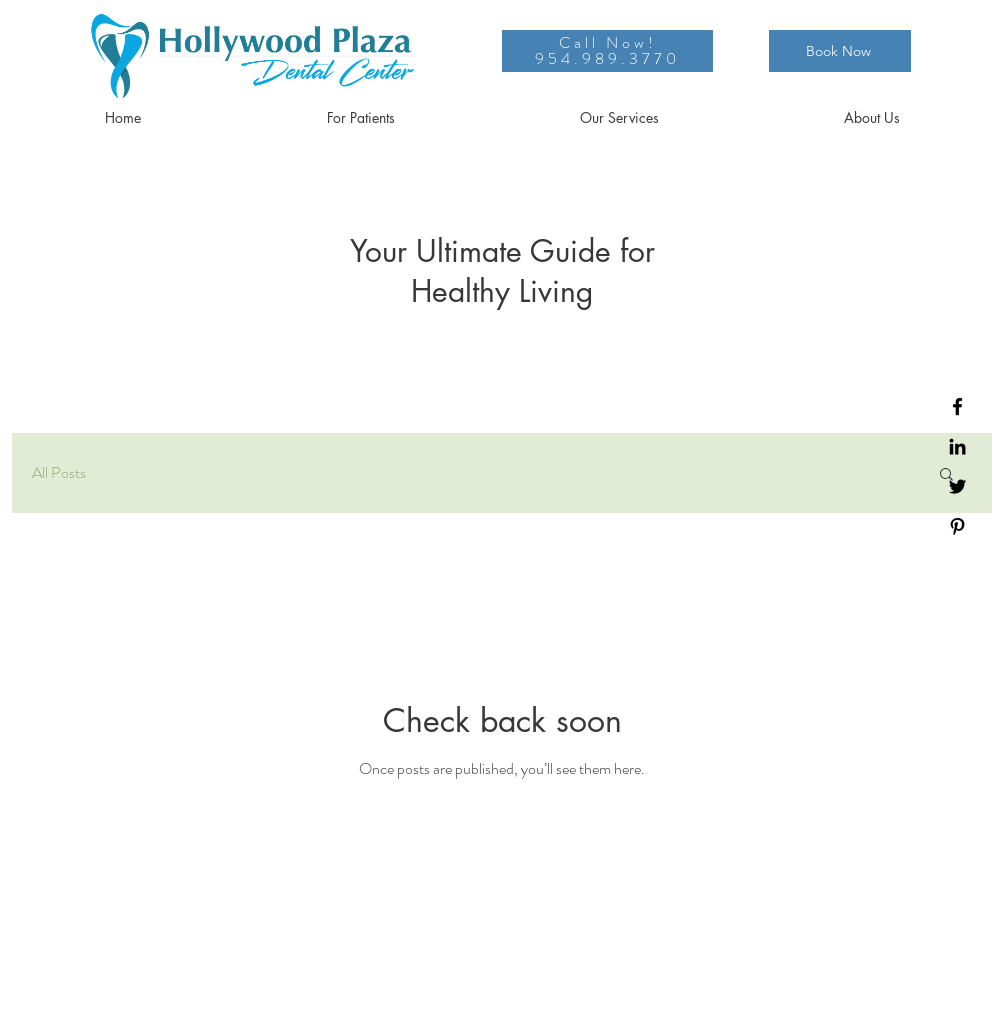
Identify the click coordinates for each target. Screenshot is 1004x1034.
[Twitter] (957, 486)
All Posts (59, 473)
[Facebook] (957, 406)
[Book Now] (840, 51)
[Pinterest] (957, 526)
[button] (360, 118)
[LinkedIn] (957, 446)
